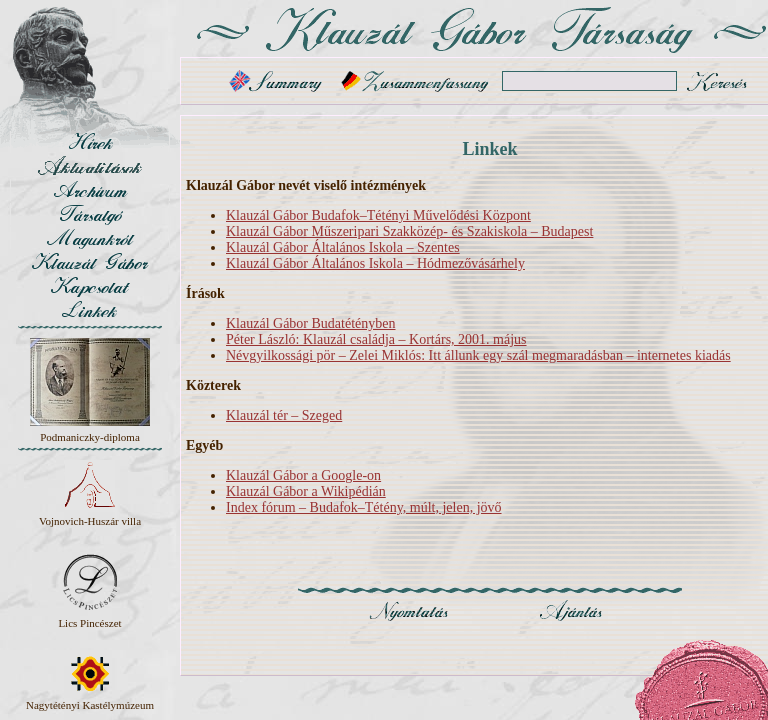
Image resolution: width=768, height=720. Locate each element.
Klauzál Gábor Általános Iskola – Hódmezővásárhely (375, 263)
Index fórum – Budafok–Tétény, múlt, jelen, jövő (364, 507)
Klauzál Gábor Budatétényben (311, 323)
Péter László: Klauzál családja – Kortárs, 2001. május (376, 339)
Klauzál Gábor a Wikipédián (306, 491)
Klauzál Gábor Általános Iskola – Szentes (343, 247)
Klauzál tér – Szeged (284, 415)
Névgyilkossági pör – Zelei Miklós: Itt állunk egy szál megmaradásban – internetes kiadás (478, 355)
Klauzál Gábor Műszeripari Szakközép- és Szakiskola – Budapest (409, 231)
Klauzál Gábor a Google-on (303, 475)
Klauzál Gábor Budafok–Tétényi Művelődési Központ (378, 215)
